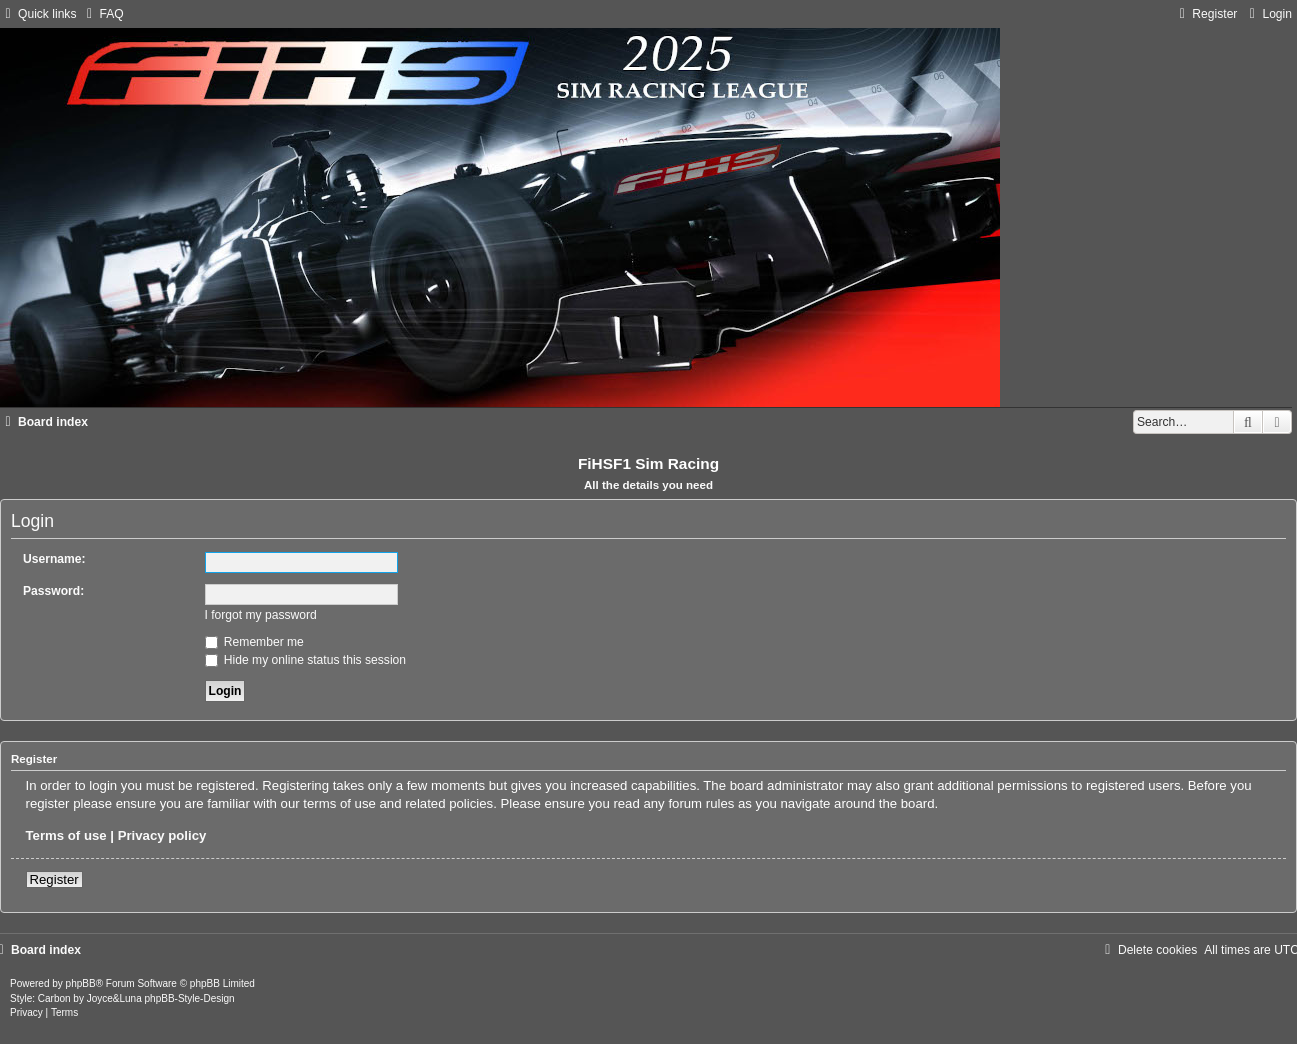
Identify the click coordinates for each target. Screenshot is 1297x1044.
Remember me (254, 642)
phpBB (81, 983)
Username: (54, 559)
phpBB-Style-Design (190, 998)
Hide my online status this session (306, 660)
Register (54, 879)
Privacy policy (162, 835)
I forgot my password (261, 615)
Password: (53, 591)
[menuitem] (102, 14)
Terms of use (66, 835)
